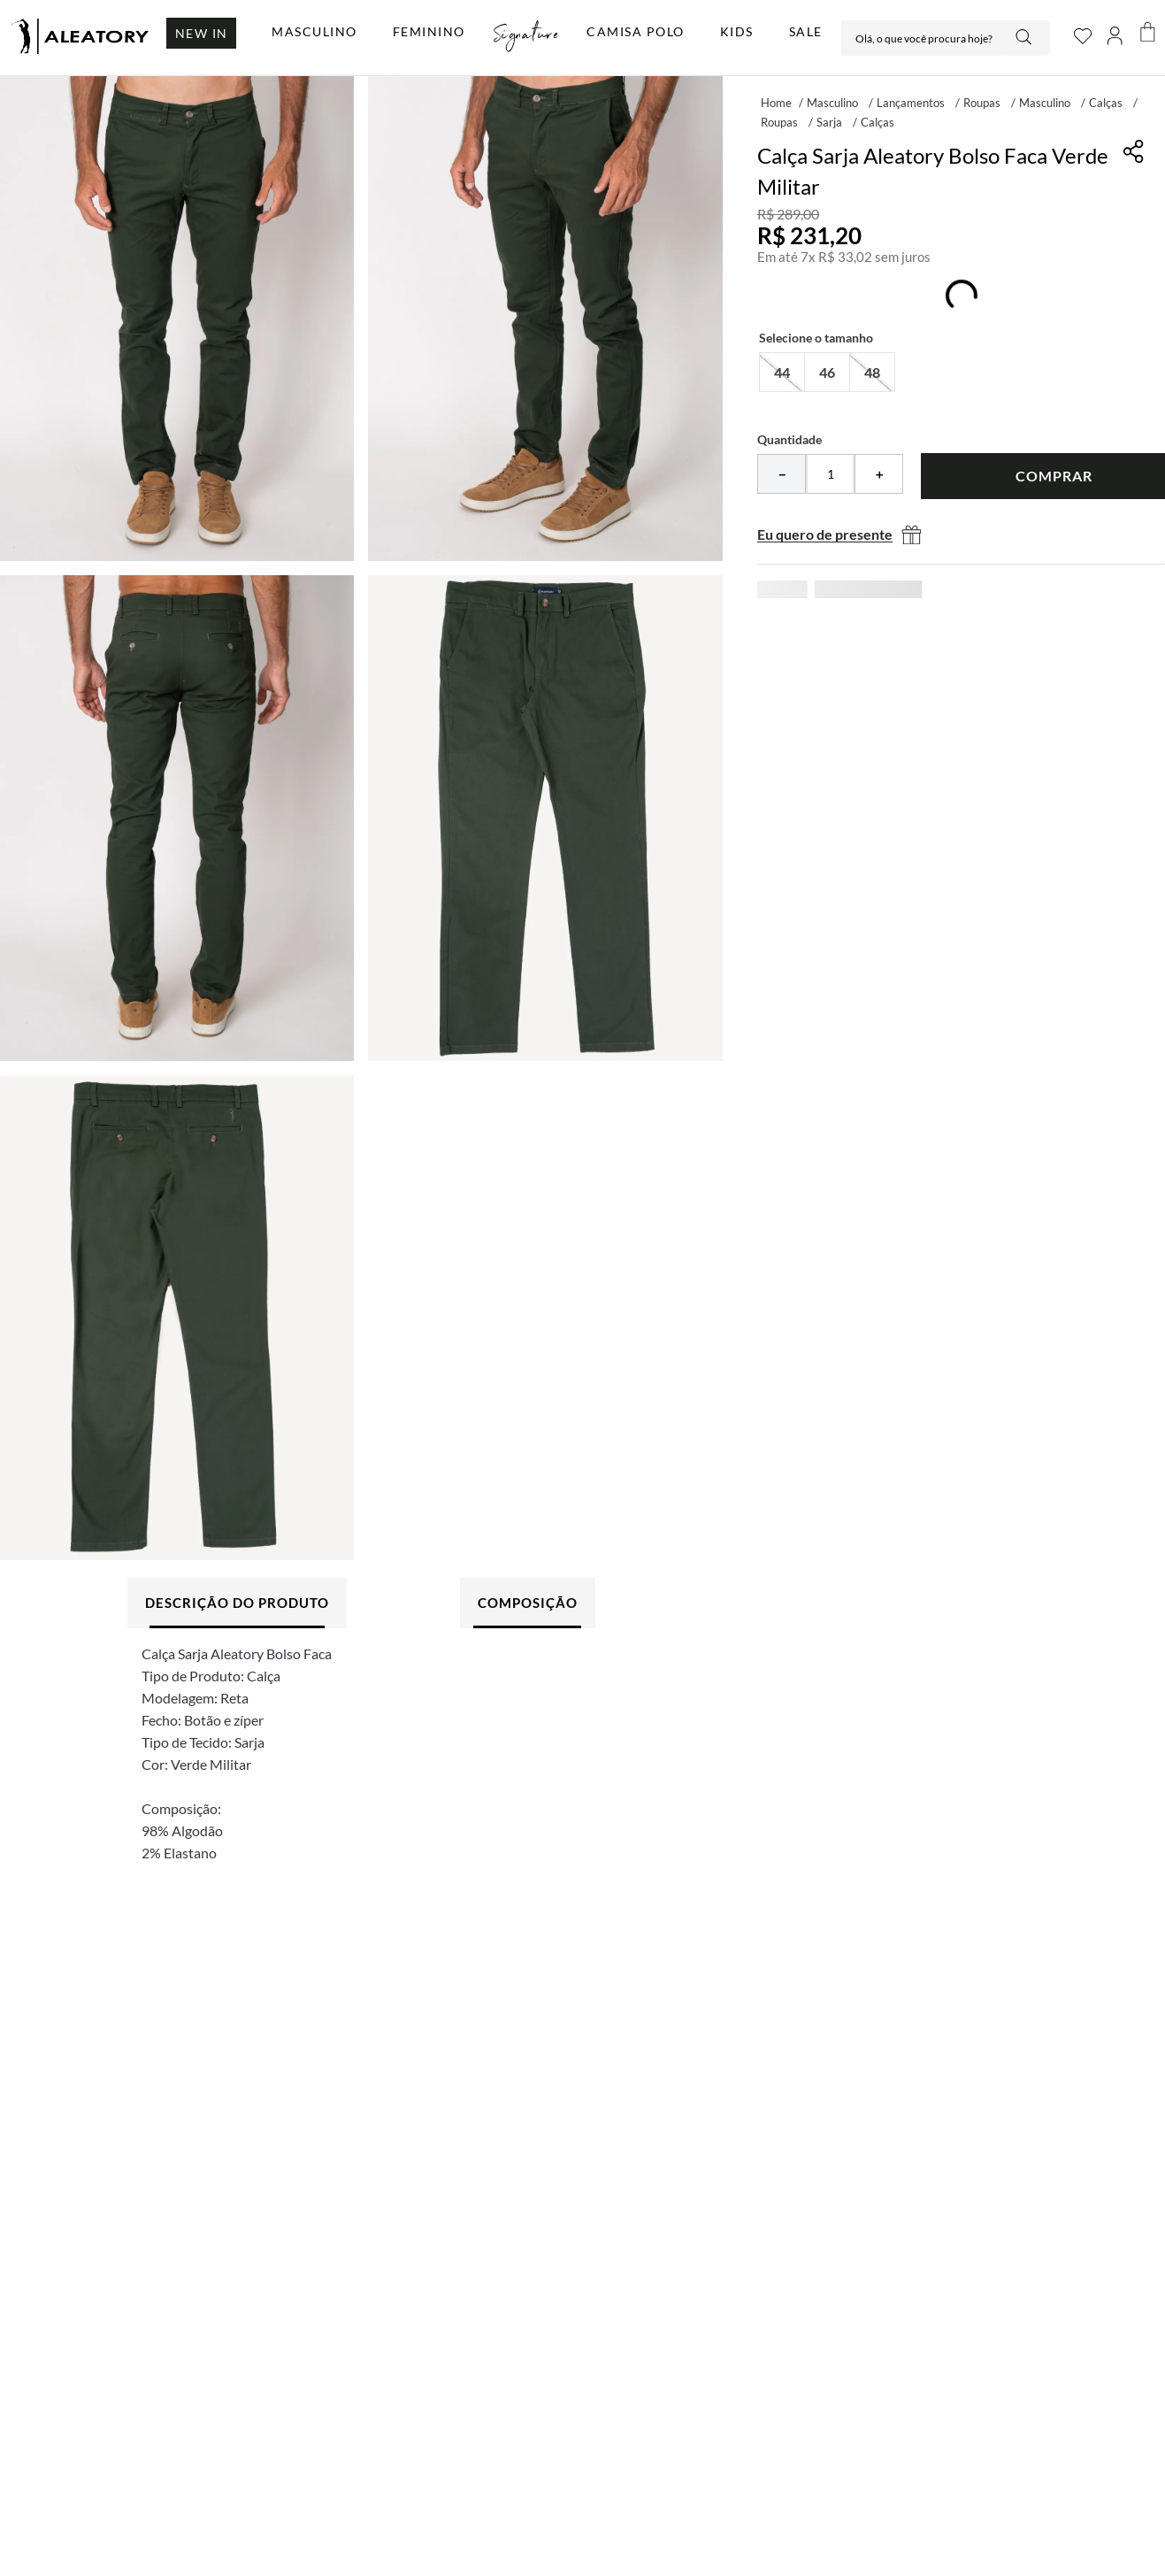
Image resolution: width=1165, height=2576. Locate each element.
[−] (781, 474)
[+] (879, 474)
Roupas (981, 103)
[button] (782, 372)
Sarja (829, 122)
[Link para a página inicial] (776, 101)
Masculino (832, 103)
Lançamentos (911, 103)
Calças (1106, 103)
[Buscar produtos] (1025, 38)
